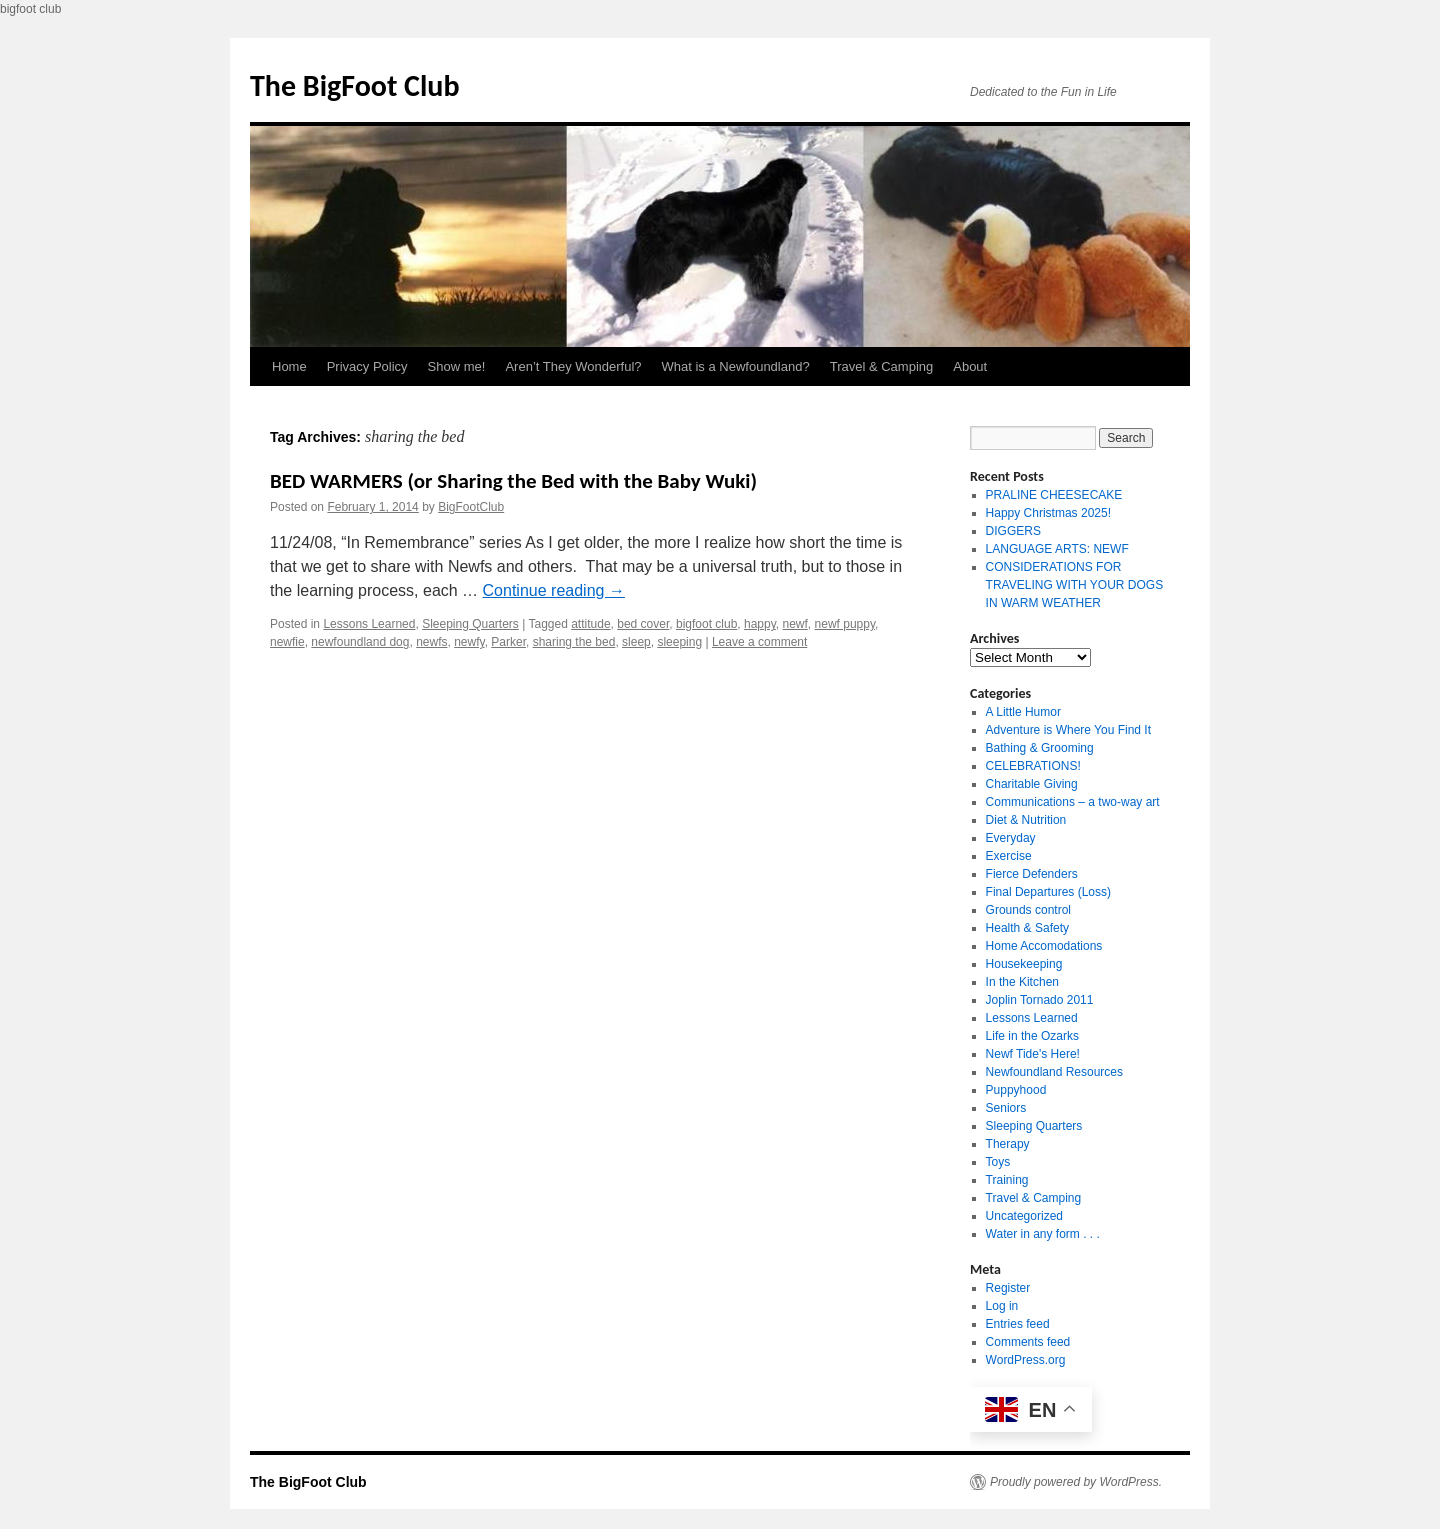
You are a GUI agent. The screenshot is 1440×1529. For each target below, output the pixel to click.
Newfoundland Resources (1054, 1072)
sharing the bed (574, 642)
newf (795, 624)
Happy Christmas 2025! (1048, 513)
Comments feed (1028, 1342)
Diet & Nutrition (1026, 820)
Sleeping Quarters (470, 624)
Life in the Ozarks (1032, 1036)
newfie (287, 642)
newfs (431, 642)
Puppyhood (1016, 1090)
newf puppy (845, 624)
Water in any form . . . (1043, 1234)
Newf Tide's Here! (1033, 1054)
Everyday (1011, 838)
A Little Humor (1023, 712)
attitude (590, 624)
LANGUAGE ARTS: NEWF (1057, 549)
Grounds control (1028, 910)
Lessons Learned (369, 624)
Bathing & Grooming (1040, 748)
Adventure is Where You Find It (1068, 730)
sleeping (679, 642)
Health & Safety (1027, 928)
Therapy (1008, 1144)
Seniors (1006, 1108)
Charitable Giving (1032, 784)
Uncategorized (1024, 1216)
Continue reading (554, 590)
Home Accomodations (1044, 946)
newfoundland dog (360, 642)
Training (1007, 1180)
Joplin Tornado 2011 (1040, 1000)
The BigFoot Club (355, 85)
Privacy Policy (367, 366)
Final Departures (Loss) (1048, 892)
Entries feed (1018, 1324)
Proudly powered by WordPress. (1076, 1482)
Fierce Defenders (1032, 874)
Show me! (457, 366)
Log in (1002, 1306)
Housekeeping (1024, 964)
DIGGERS (1013, 531)
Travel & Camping (882, 366)
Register (1008, 1288)
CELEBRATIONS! (1033, 766)
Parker (508, 642)
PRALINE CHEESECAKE (1054, 495)
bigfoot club (706, 624)
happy (760, 624)
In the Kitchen (1022, 982)
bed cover (643, 624)
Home (289, 366)
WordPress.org (1026, 1360)
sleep (636, 642)
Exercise (1009, 856)
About (970, 366)
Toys (998, 1162)
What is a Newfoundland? (736, 366)
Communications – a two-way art (1073, 802)
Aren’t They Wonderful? (573, 366)
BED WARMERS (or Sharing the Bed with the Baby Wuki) (513, 481)
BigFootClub (471, 507)
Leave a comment (759, 642)
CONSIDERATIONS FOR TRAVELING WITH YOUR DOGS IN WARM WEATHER (1075, 585)
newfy (469, 642)
